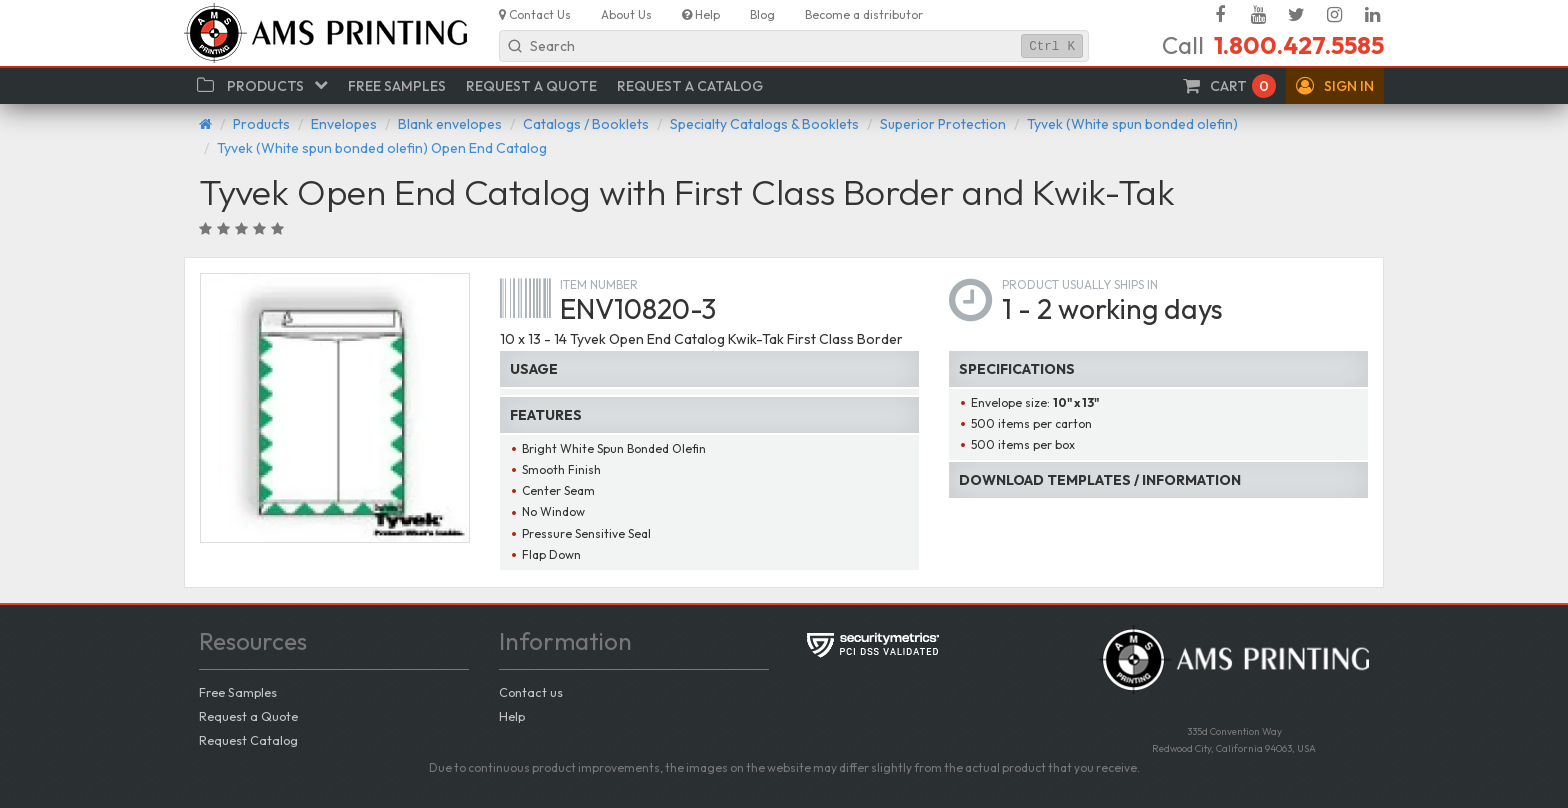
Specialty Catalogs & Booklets (764, 124)
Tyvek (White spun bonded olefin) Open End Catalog (382, 148)
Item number (599, 284)
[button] (1335, 86)
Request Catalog (248, 740)
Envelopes (344, 124)
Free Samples (238, 692)
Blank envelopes (450, 124)
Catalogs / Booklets (586, 124)
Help (512, 716)
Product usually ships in (1080, 284)
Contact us (531, 692)
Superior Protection (943, 124)
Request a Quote (248, 716)
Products (261, 124)
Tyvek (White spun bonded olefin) (1132, 124)
